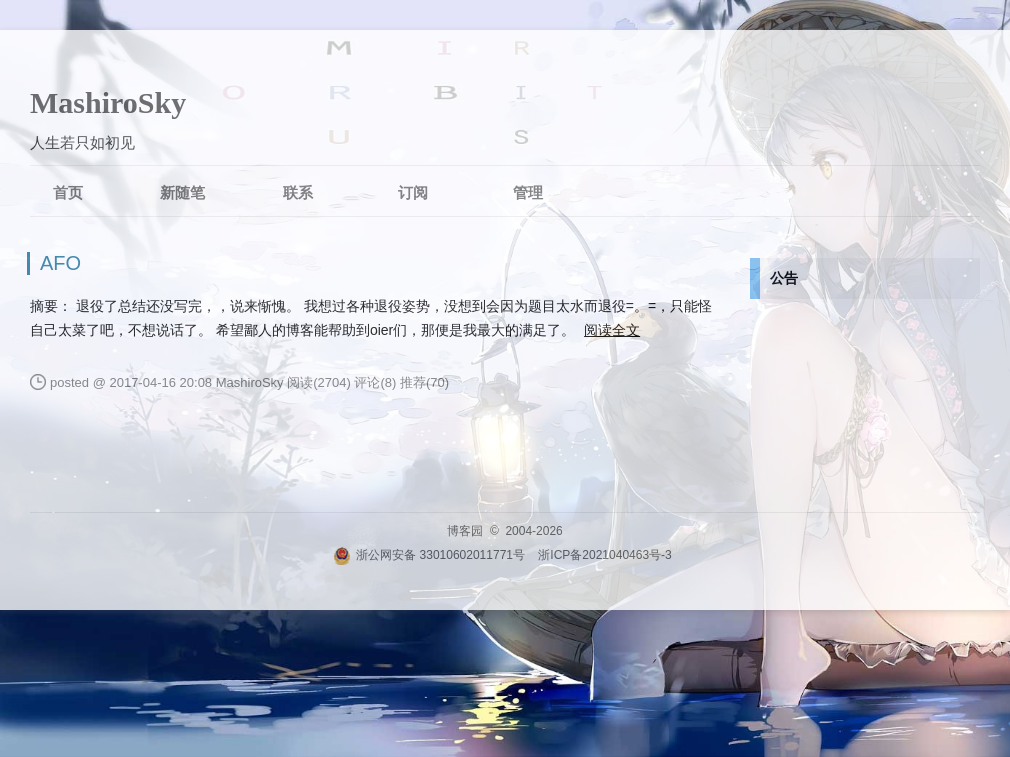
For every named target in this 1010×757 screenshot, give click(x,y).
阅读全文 (612, 330)
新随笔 (182, 192)
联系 (298, 192)
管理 (528, 192)
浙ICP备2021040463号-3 (604, 555)
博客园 (465, 531)
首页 (68, 192)
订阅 (413, 192)
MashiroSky (108, 102)
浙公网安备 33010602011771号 (429, 555)
